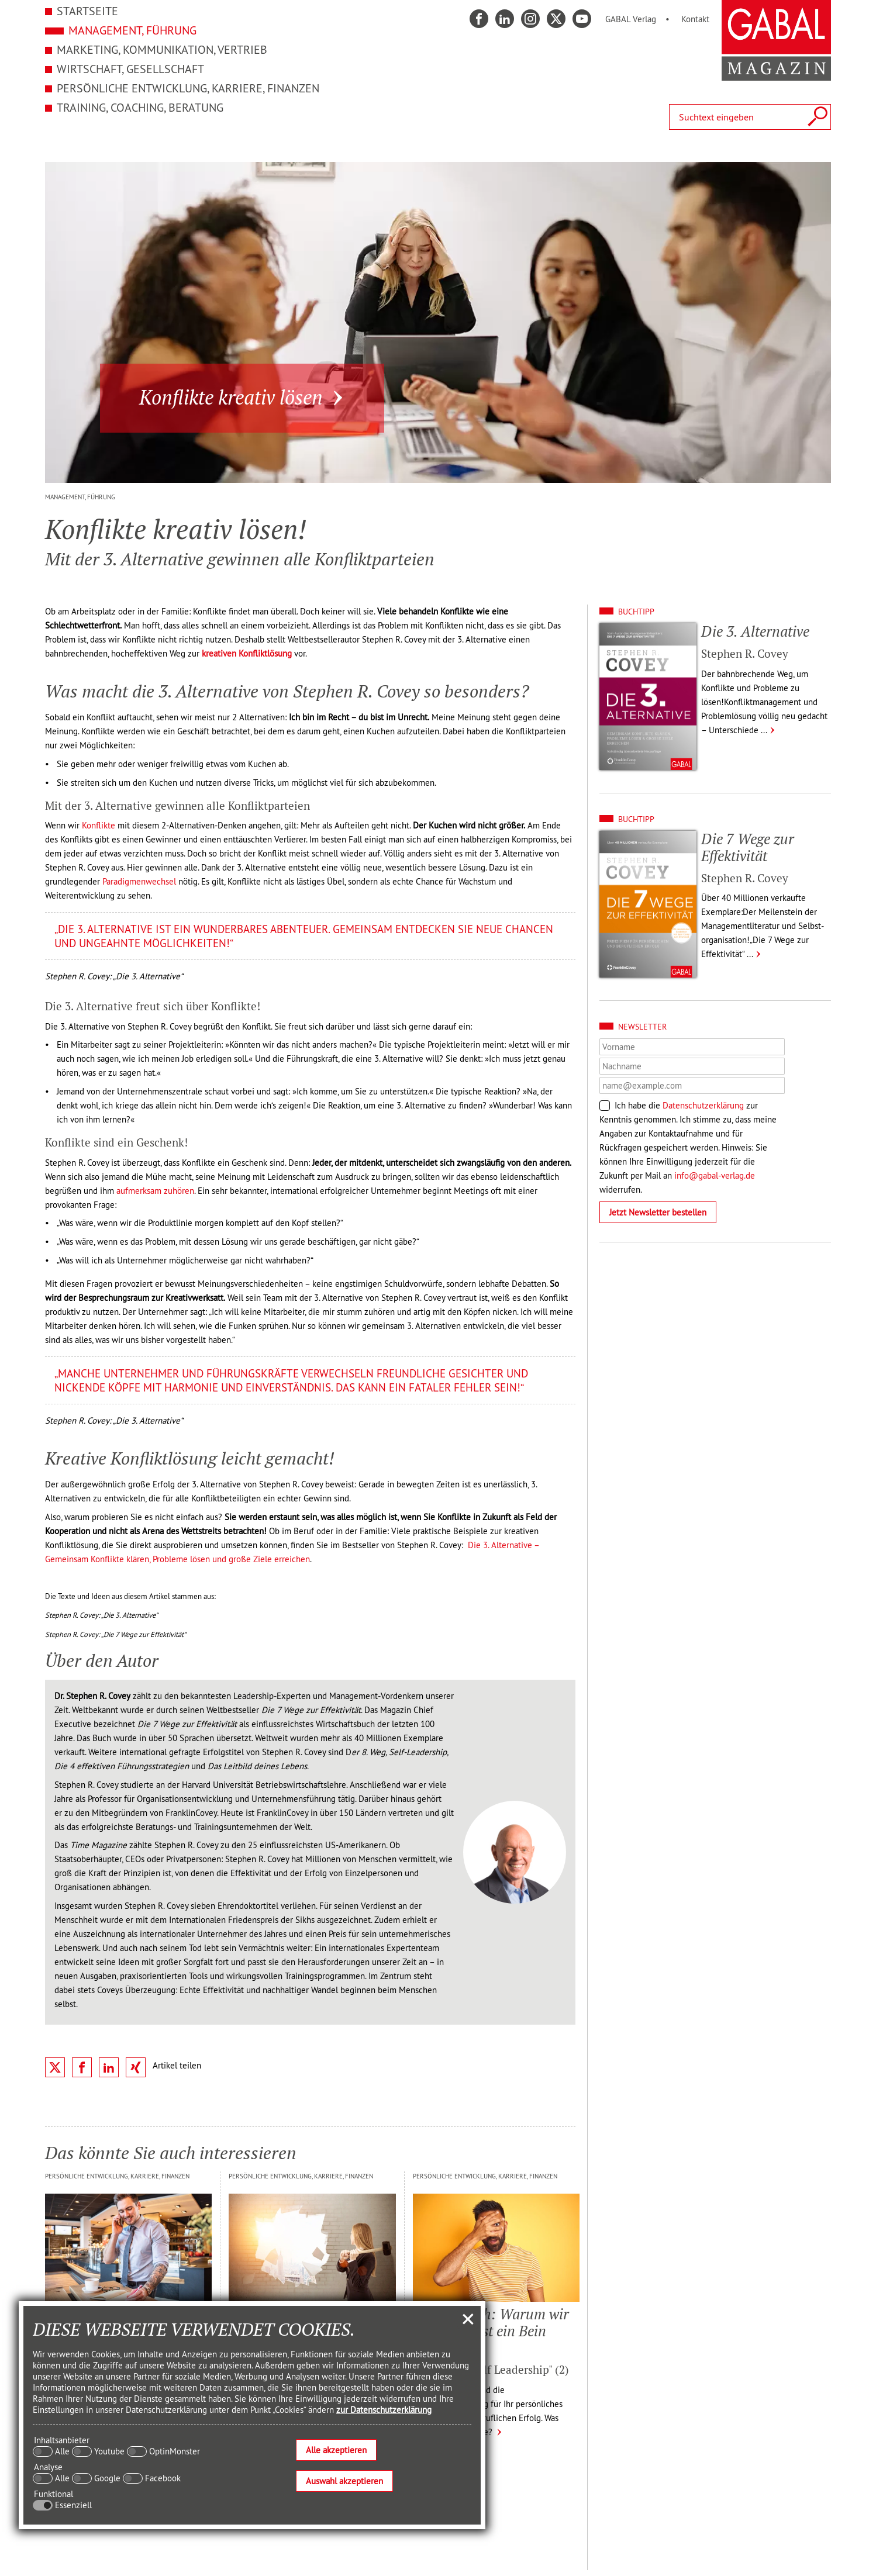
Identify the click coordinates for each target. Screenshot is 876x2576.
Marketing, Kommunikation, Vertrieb (162, 49)
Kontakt (695, 19)
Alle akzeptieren (336, 2450)
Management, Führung (132, 30)
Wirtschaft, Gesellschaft (130, 68)
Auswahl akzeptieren (344, 2481)
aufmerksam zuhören (155, 1190)
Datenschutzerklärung (703, 1105)
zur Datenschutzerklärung (384, 2409)
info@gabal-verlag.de (714, 1175)
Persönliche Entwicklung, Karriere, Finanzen (188, 88)
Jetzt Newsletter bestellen (657, 1212)
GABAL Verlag (630, 19)
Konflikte (98, 825)
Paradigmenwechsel (139, 881)
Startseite (87, 11)
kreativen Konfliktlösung (247, 653)
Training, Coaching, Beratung (140, 107)
